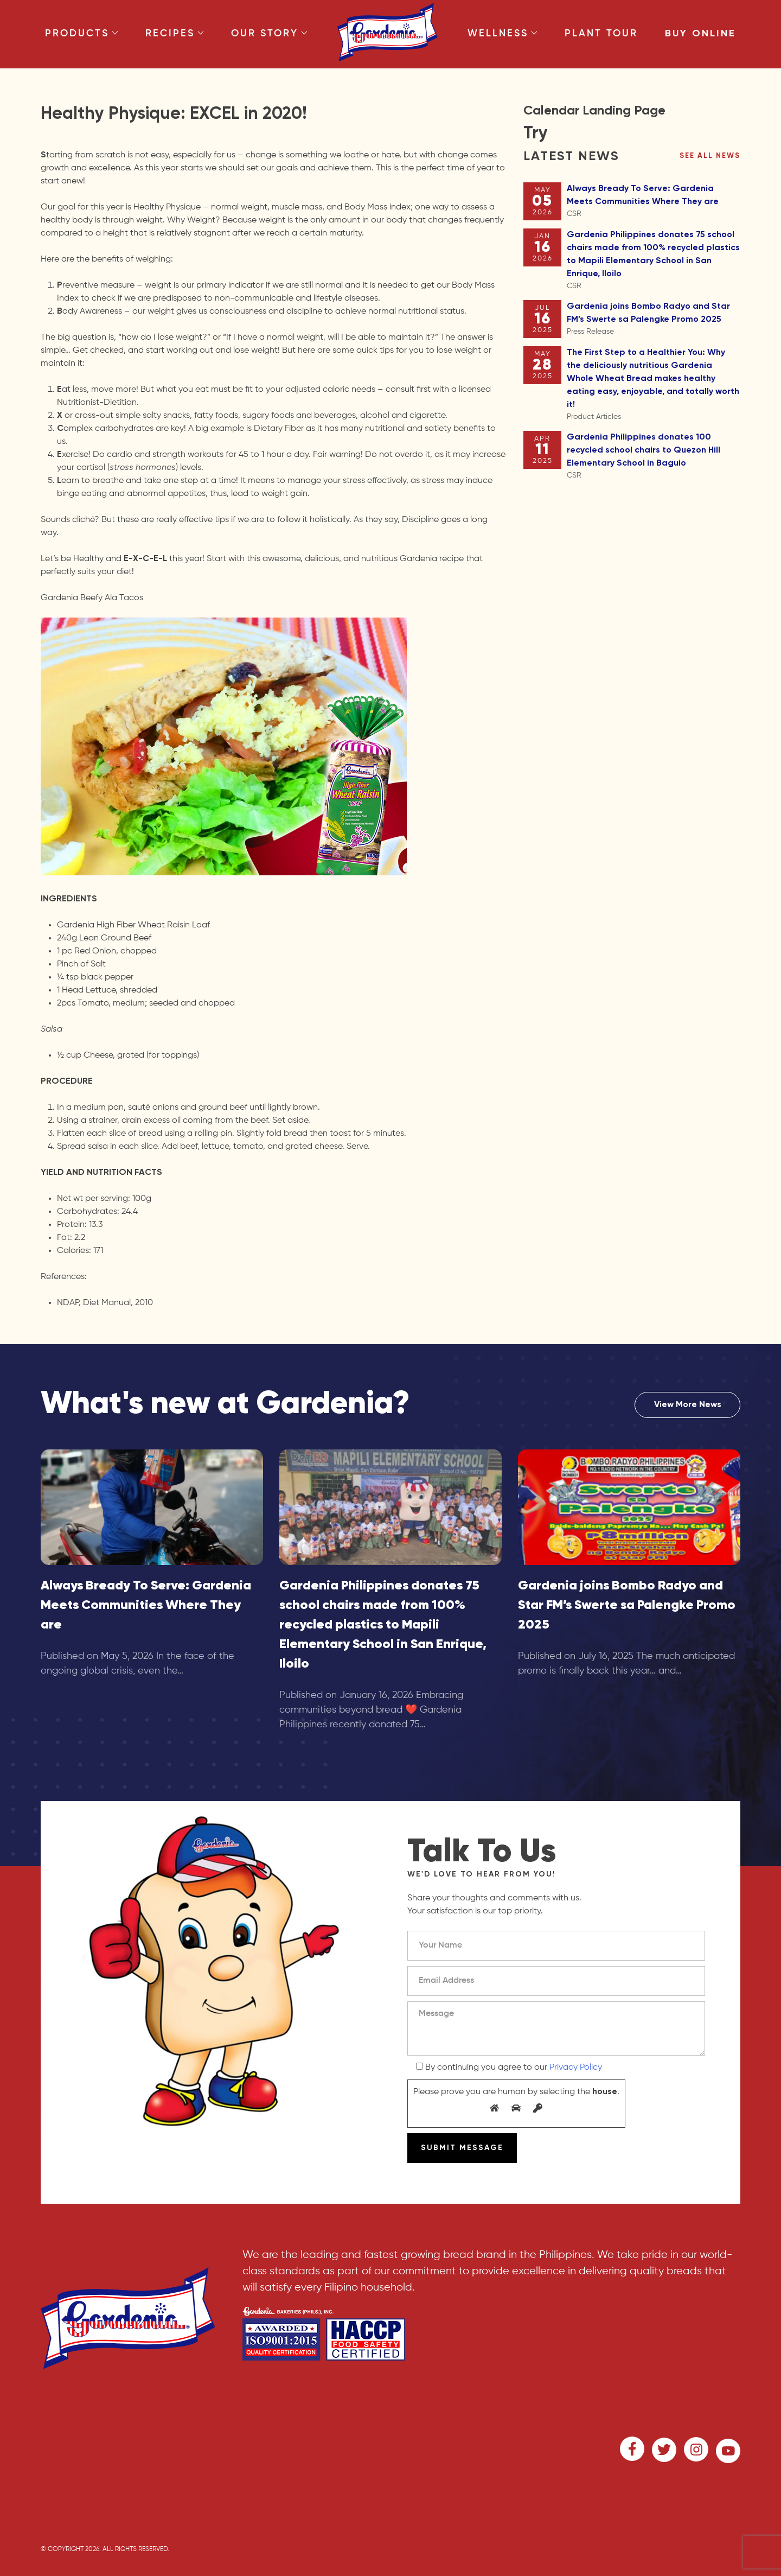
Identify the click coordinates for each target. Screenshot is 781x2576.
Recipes (174, 34)
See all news (710, 156)
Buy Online (700, 34)
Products (81, 34)
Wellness (502, 34)
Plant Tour (601, 34)
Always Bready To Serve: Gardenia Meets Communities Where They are (653, 202)
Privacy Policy (575, 2067)
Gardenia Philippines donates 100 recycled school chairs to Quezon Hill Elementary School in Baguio (653, 457)
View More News (687, 1405)
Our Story (269, 34)
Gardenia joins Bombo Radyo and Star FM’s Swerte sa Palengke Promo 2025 (653, 320)
